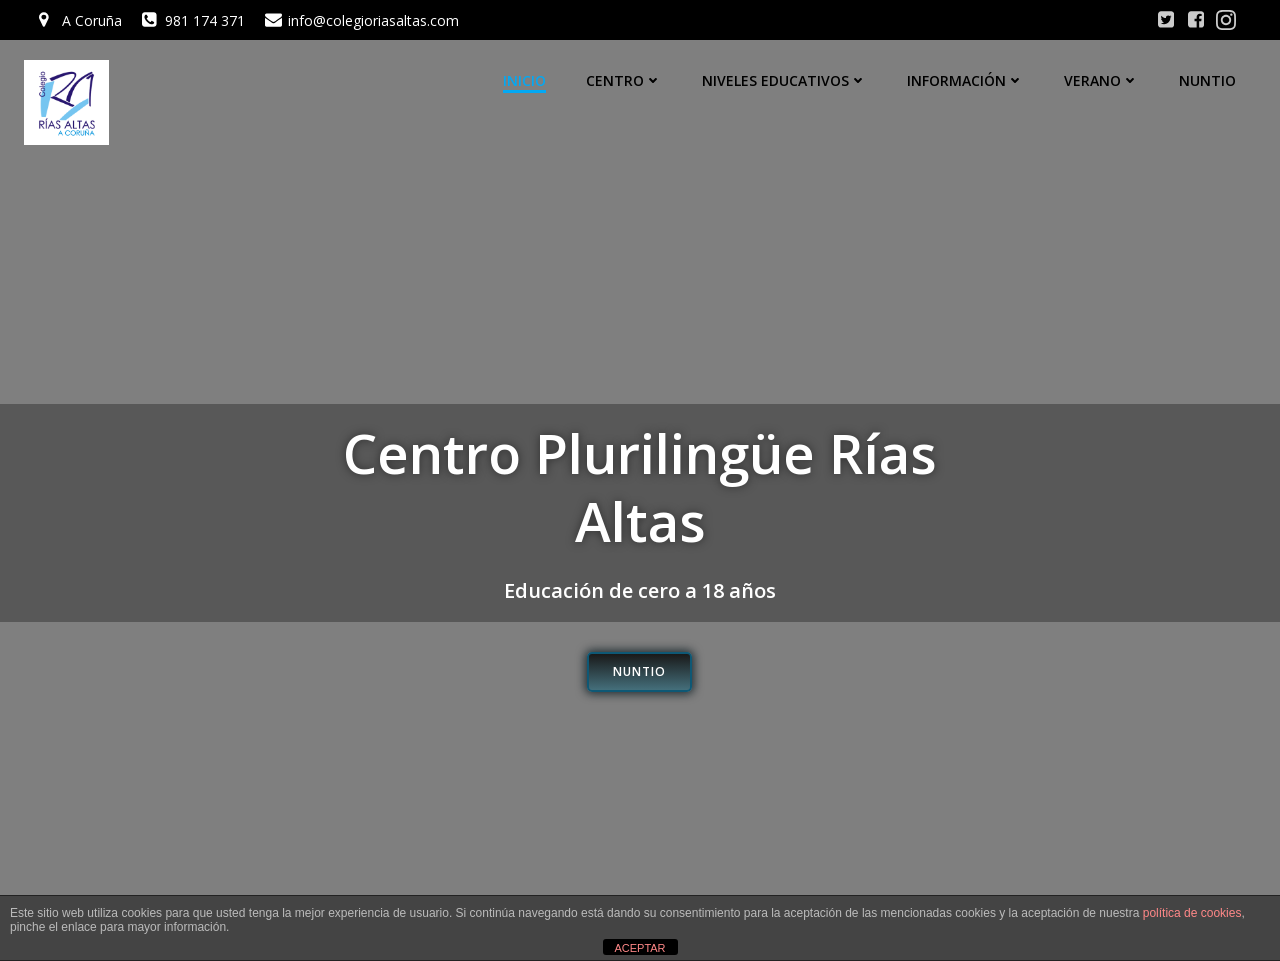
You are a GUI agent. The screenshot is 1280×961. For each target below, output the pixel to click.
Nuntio (1207, 80)
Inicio (524, 80)
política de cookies (1192, 913)
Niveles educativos (784, 80)
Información (965, 80)
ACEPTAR (639, 948)
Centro (624, 80)
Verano (1101, 80)
